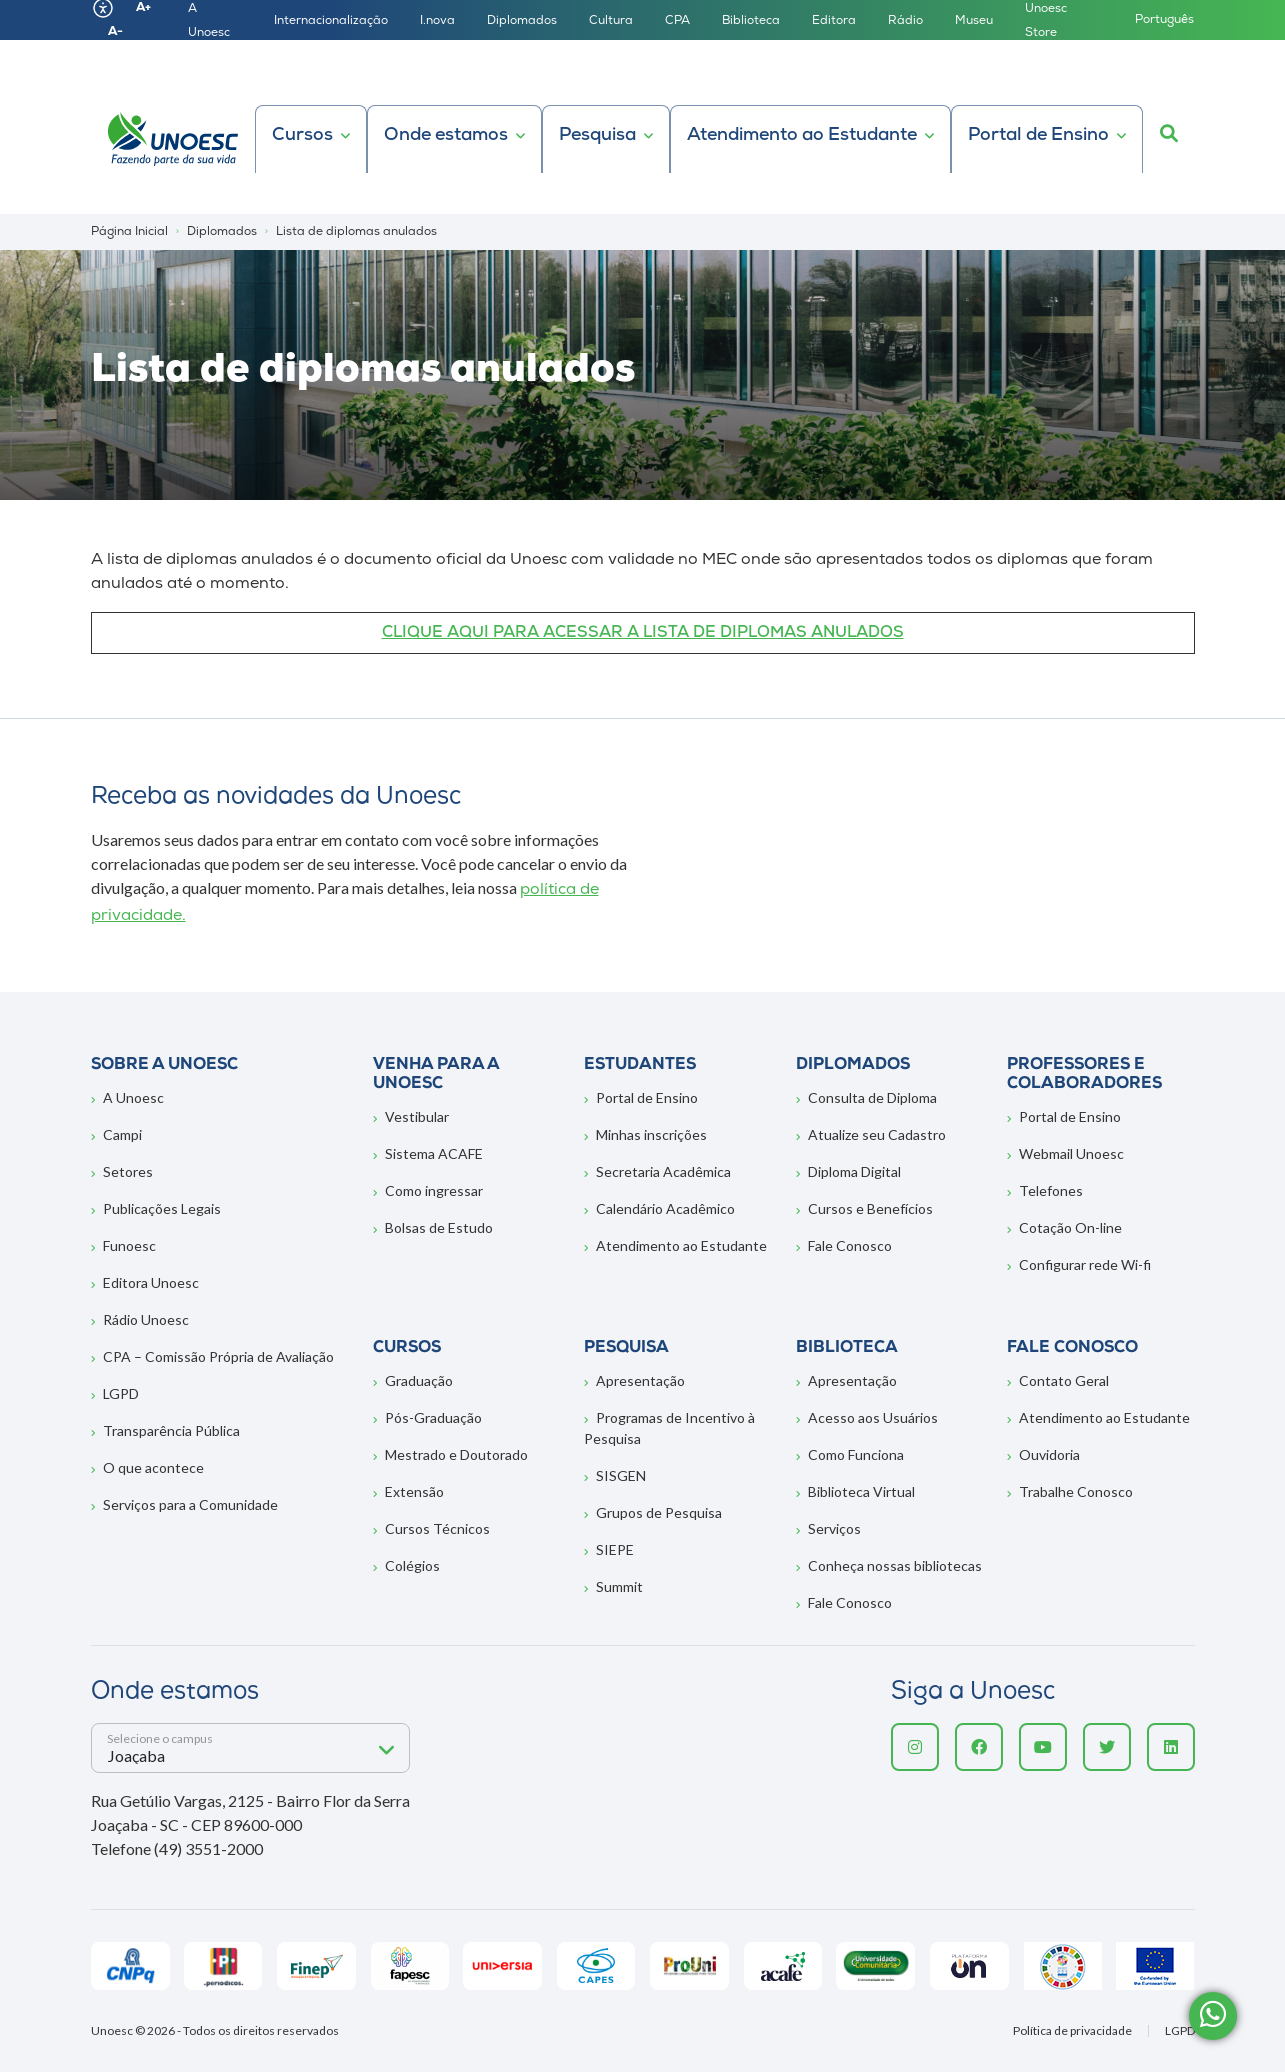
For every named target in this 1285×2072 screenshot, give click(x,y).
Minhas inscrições (651, 1134)
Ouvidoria (1049, 1454)
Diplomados (522, 21)
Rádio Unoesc (146, 1319)
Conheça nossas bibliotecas (895, 1565)
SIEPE (615, 1549)
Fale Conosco (850, 1245)
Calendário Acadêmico (665, 1208)
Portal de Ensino (1038, 135)
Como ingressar (434, 1190)
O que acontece (153, 1467)
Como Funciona (856, 1454)
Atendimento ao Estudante (802, 135)
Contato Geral (1064, 1380)
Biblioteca (751, 21)
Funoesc (129, 1245)
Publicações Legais (162, 1208)
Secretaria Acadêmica (663, 1171)
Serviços (834, 1528)
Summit (619, 1586)
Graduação (419, 1380)
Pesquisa (597, 135)
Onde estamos (446, 135)
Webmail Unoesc (1071, 1153)
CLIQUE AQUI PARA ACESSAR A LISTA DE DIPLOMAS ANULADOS (643, 633)
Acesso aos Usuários (873, 1417)
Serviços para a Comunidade (190, 1504)
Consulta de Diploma (872, 1097)
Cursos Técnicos (437, 1528)
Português (1164, 20)
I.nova (437, 21)
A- (115, 32)
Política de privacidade (1072, 2031)
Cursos (302, 135)
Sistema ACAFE (434, 1153)
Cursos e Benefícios (870, 1208)
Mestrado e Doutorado (456, 1454)
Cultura (611, 21)
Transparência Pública (171, 1430)
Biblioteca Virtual (861, 1491)
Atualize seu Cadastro (877, 1134)
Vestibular (417, 1116)
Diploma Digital (854, 1171)
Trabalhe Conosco (1076, 1491)
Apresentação (640, 1380)
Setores (128, 1171)
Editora (834, 21)
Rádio (905, 21)
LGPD (121, 1393)
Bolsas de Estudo (439, 1227)
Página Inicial (129, 232)
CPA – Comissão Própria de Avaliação (218, 1356)
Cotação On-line (1070, 1227)
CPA (677, 21)
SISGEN (621, 1475)
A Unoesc (133, 1097)
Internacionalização (331, 21)
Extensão (414, 1491)
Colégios (412, 1565)
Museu (974, 21)
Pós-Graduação (433, 1417)
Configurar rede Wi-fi (1085, 1264)
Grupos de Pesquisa (659, 1512)
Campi (122, 1134)
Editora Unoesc (151, 1282)
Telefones (1051, 1190)
